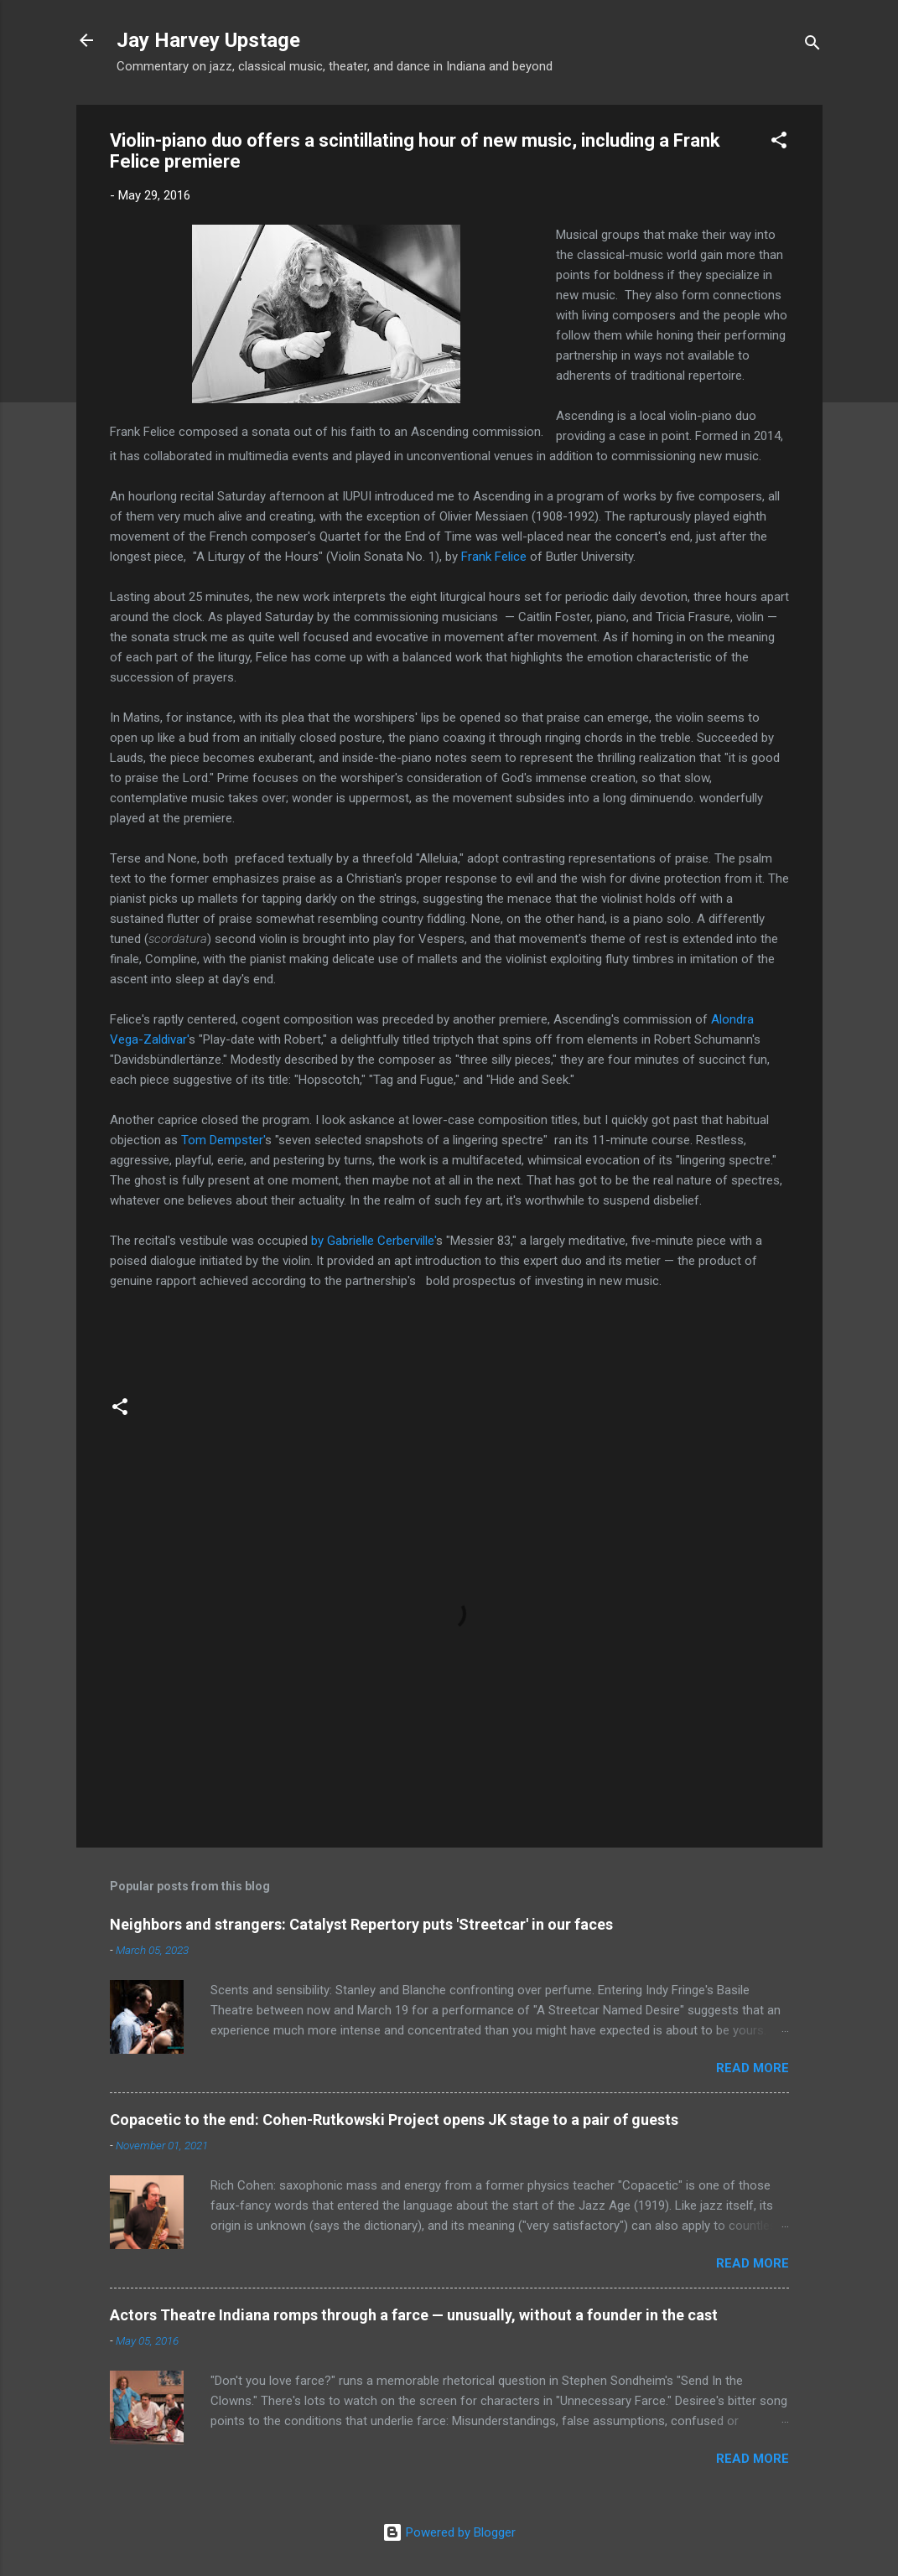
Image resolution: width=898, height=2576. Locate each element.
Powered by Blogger (449, 2532)
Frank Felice (494, 556)
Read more (752, 2068)
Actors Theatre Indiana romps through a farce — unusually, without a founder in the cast (414, 2315)
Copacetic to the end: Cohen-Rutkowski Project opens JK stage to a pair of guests (394, 2119)
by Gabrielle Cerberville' (373, 1240)
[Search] (812, 45)
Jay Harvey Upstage (208, 40)
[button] (779, 143)
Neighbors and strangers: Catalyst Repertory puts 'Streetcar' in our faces (361, 1924)
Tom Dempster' (223, 1140)
